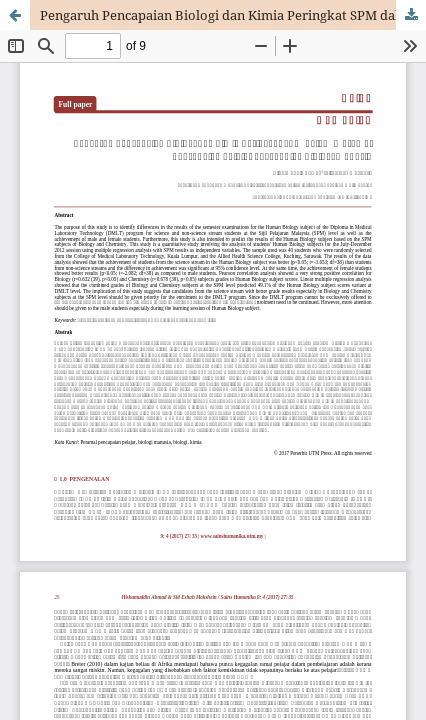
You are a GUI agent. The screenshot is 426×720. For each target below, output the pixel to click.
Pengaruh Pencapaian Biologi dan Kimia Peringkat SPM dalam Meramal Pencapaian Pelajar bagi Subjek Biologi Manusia (233, 15)
